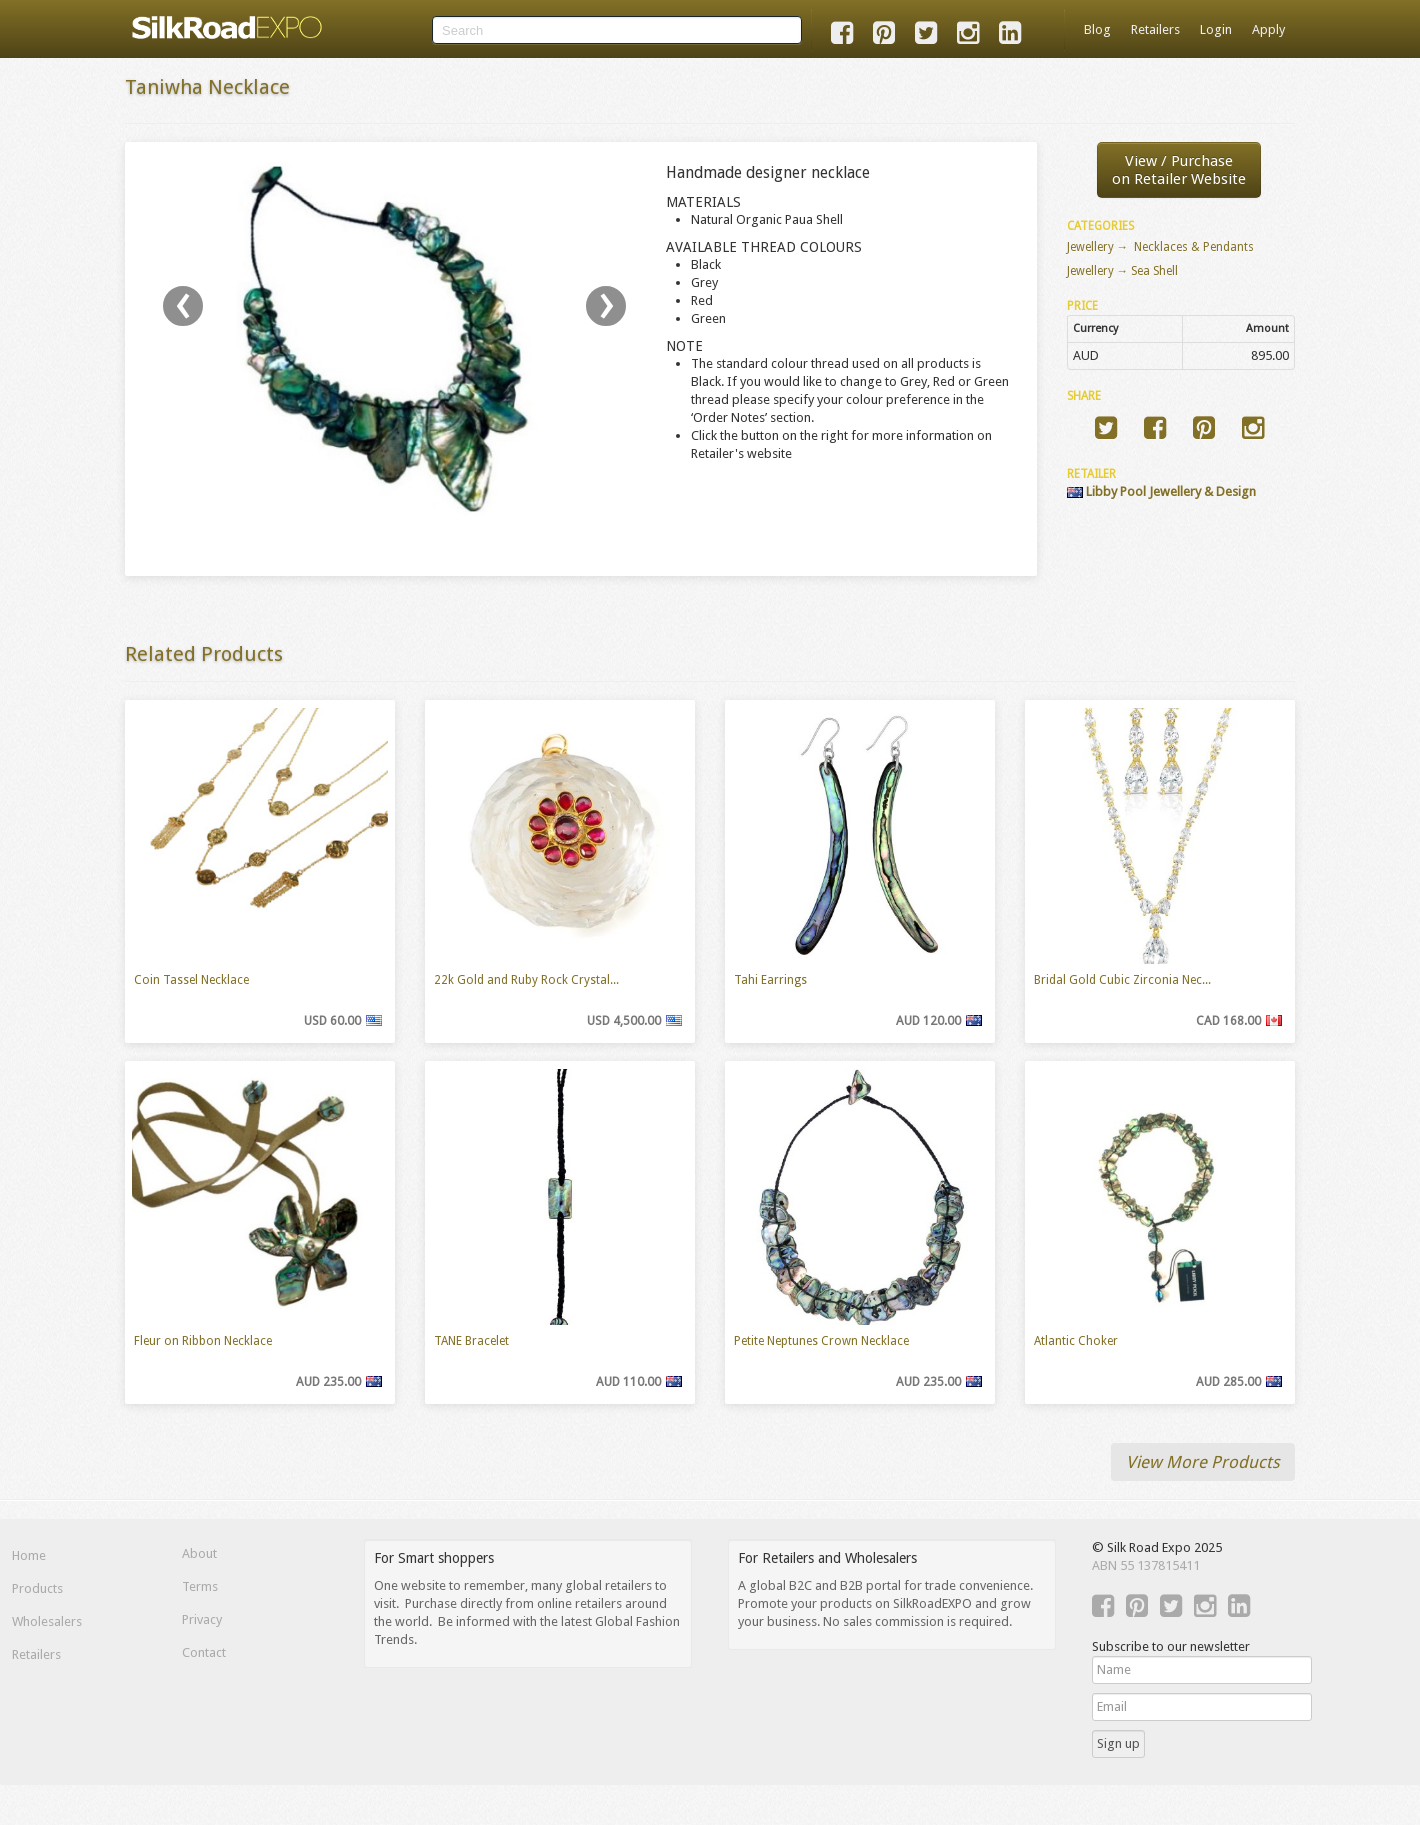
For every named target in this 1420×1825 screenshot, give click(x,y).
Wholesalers (47, 1621)
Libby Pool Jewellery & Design (1161, 491)
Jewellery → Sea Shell (1123, 271)
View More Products (1203, 1462)
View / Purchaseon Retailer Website (1179, 170)
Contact (204, 1652)
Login (1216, 29)
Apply (1268, 29)
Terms (200, 1586)
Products (37, 1588)
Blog (1097, 29)
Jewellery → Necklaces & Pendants (1161, 247)
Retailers (1155, 29)
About (199, 1553)
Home (29, 1555)
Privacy (202, 1619)
